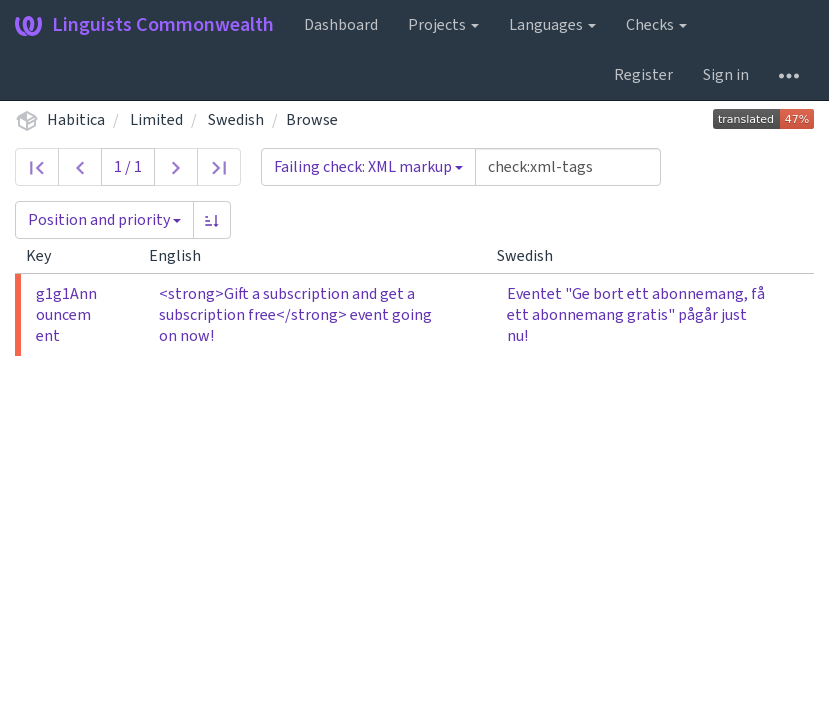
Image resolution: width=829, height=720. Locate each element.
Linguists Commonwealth (144, 25)
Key (46, 256)
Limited (156, 120)
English (183, 256)
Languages (552, 25)
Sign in (726, 75)
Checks (656, 25)
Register (643, 75)
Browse (312, 120)
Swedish (236, 120)
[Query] (568, 167)
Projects (443, 25)
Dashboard (341, 25)
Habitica (76, 120)
